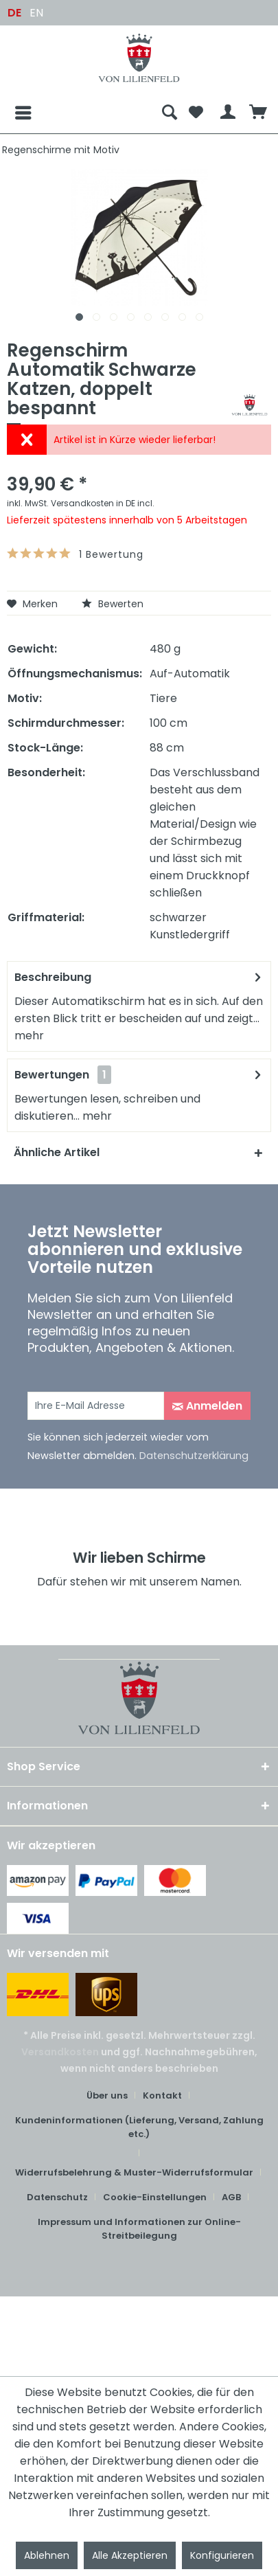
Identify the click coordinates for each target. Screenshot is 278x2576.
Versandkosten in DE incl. (102, 503)
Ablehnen (46, 2555)
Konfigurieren (222, 2555)
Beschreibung (52, 977)
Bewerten (112, 604)
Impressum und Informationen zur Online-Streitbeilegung (139, 2228)
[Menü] (12, 112)
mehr (29, 1035)
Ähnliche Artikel (57, 1152)
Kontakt (162, 2095)
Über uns (107, 2095)
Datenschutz (57, 2197)
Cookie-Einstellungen (155, 2197)
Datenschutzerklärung (193, 1455)
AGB (231, 2197)
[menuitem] (81, 112)
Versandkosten (60, 2052)
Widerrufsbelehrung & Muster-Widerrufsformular (134, 2172)
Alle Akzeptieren (129, 2555)
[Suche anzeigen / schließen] (169, 112)
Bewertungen (51, 1075)
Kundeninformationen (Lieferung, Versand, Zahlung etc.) (139, 2127)
